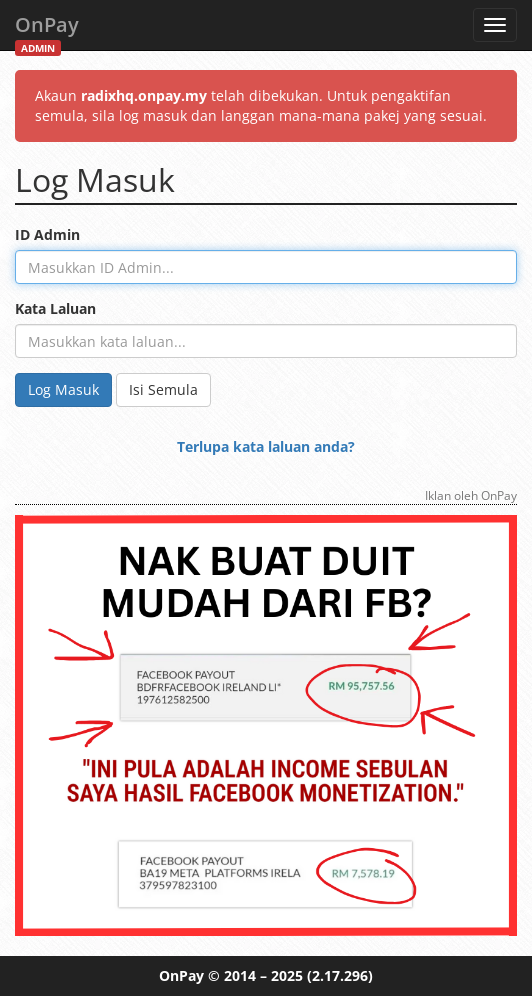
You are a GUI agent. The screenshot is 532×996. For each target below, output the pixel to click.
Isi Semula (163, 389)
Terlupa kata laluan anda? (266, 446)
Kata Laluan (55, 308)
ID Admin (47, 234)
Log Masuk (63, 389)
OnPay (47, 30)
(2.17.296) (340, 975)
